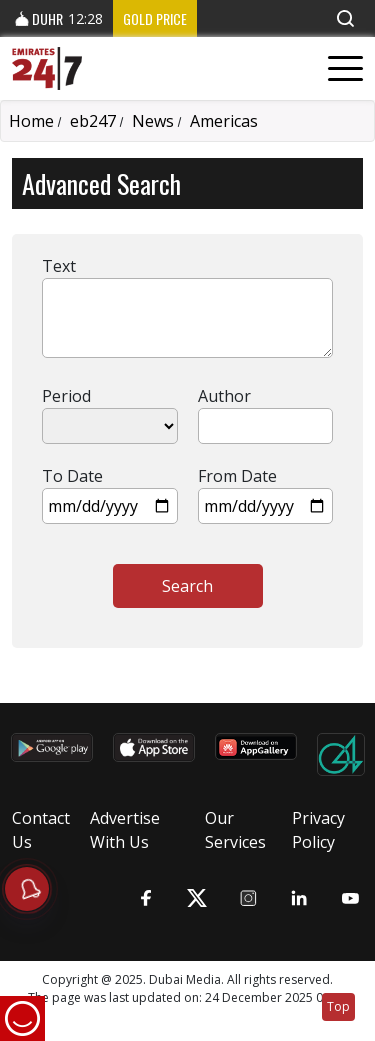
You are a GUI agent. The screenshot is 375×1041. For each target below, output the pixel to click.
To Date (72, 476)
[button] (345, 18)
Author (224, 396)
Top (338, 1006)
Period (66, 396)
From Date (237, 476)
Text (59, 266)
